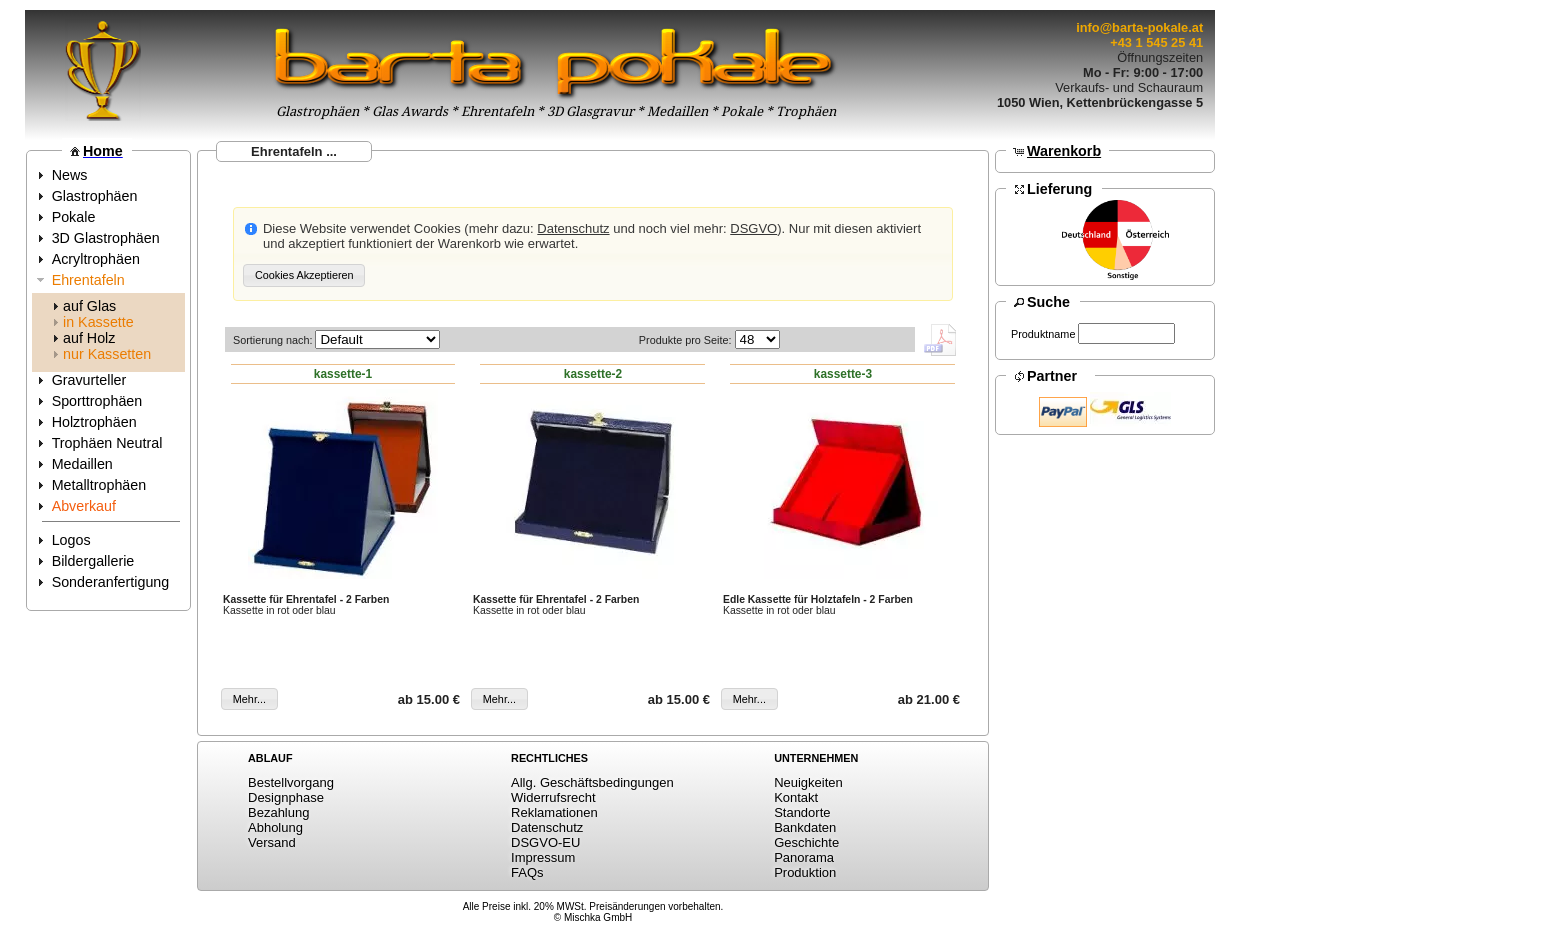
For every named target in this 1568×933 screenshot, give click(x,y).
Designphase (286, 797)
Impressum (543, 857)
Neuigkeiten (808, 782)
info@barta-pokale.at (1139, 27)
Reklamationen (554, 812)
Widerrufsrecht (553, 797)
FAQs (527, 872)
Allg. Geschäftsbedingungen (592, 782)
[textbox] (1126, 333)
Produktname (1043, 334)
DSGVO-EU (545, 842)
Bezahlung (278, 812)
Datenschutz (573, 228)
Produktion (805, 872)
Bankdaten (805, 827)
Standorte (802, 812)
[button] (304, 275)
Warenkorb (1064, 151)
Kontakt (796, 797)
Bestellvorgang (291, 782)
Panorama (804, 857)
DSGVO (753, 228)
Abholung (275, 827)
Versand (272, 842)
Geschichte (806, 842)
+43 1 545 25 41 (1156, 42)
